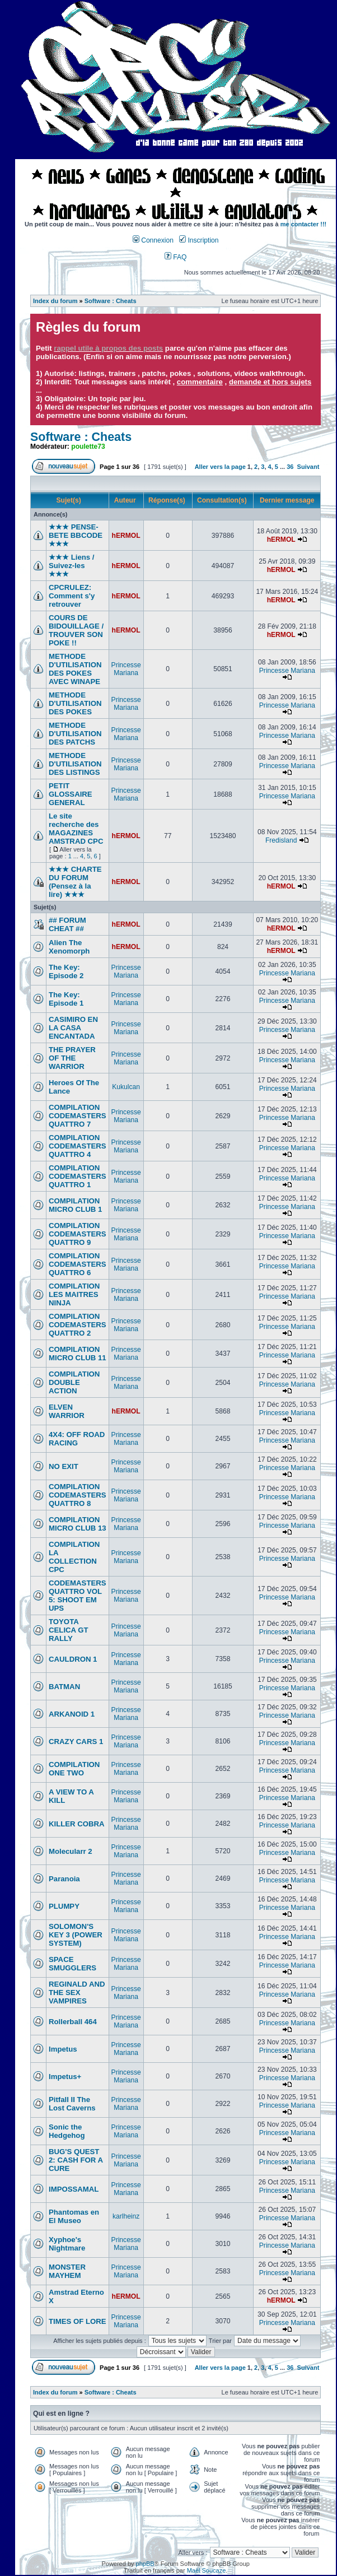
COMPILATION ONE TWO (74, 1768)
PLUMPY (64, 1906)
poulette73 (88, 446)
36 (290, 466)
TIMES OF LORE (77, 2321)
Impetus (63, 2049)
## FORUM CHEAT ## (67, 924)
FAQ (176, 257)
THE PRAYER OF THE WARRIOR (72, 1058)
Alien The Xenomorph (69, 946)
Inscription (198, 240)
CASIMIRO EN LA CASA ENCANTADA (73, 1027)
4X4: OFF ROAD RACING (77, 1438)
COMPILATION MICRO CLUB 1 (75, 1205)
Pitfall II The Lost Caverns (72, 2103)
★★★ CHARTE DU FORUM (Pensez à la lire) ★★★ (75, 882)
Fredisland (281, 840)
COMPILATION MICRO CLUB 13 (77, 1523)
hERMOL (126, 536)
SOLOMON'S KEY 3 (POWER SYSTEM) (75, 1934)
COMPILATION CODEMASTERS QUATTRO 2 (77, 1324)
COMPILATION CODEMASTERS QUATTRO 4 (77, 1146)
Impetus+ (65, 2076)
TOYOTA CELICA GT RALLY (68, 1630)
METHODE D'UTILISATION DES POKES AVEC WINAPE (75, 669)
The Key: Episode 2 (66, 971)
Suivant (308, 466)
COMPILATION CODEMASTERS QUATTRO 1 (77, 1176)
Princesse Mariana (126, 669)
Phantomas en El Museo (74, 2216)
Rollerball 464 (73, 2021)
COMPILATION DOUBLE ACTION (74, 1382)
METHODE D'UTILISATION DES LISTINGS (75, 763)
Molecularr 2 (70, 1851)
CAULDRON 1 (73, 1659)
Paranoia (64, 1879)
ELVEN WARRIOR (67, 1411)
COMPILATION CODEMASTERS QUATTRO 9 (77, 1234)
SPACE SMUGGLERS (72, 1963)
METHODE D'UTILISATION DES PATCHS (75, 733)
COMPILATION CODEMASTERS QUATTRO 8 (77, 1495)
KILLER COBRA (77, 1824)
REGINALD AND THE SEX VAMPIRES (77, 1992)
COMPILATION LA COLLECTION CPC (74, 1557)
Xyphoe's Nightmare (67, 2243)
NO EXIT (63, 1466)
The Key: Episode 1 (66, 999)
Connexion (153, 240)
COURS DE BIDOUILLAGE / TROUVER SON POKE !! (76, 630)
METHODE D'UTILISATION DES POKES (75, 703)
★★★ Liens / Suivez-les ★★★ (71, 565)
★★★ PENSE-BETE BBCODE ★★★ (75, 535)
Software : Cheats (111, 300)
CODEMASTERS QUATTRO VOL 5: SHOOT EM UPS (77, 1595)
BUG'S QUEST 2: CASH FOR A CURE (75, 2160)
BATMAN (64, 1686)
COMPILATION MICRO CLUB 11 (77, 1353)
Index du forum (55, 300)
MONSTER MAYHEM (67, 2271)
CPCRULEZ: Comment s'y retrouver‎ (72, 595)
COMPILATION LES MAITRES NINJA (74, 1294)
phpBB (145, 2563)
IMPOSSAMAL (74, 2189)
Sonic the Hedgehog (67, 2131)
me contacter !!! (303, 224)
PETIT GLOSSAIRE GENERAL (70, 794)
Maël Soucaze (206, 2570)
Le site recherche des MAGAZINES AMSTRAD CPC (76, 828)
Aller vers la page (221, 466)
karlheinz (126, 2216)
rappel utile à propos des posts (108, 348)
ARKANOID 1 (72, 1714)
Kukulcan (126, 1087)
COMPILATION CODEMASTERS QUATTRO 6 (77, 1264)
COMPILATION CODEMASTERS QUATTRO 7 (77, 1115)
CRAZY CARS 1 (76, 1741)
